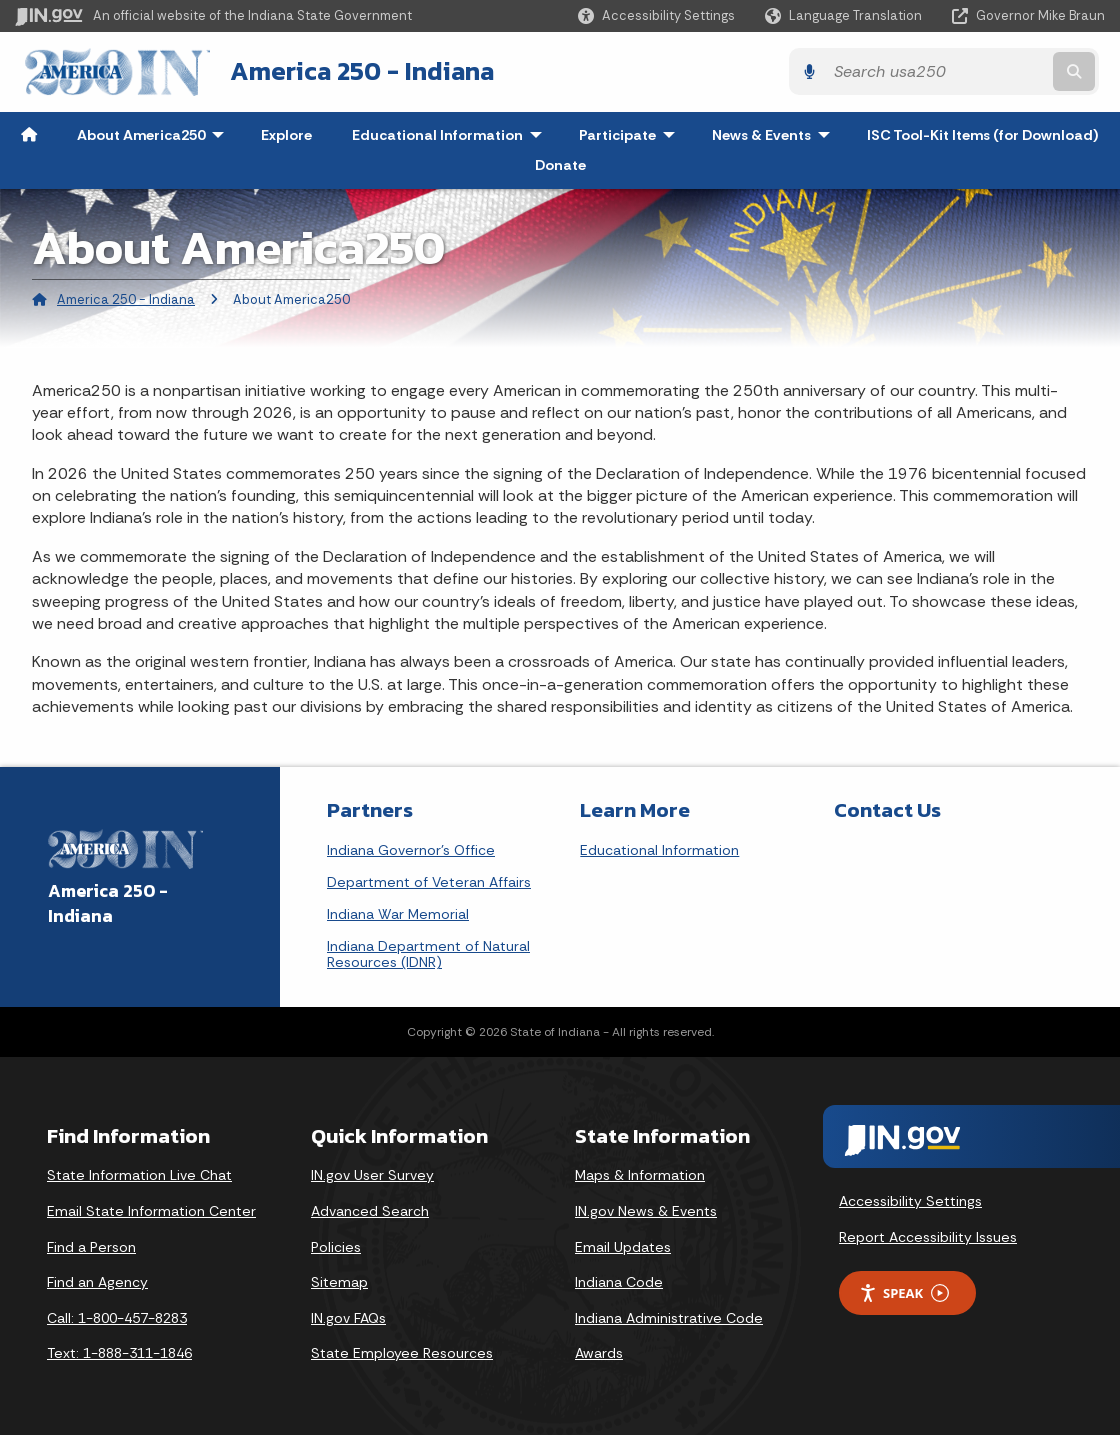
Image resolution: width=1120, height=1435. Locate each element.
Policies (336, 1246)
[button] (656, 15)
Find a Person (91, 1246)
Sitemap (339, 1281)
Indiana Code (619, 1281)
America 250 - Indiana (354, 71)
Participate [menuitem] (631, 134)
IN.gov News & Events (646, 1210)
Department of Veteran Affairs (429, 882)
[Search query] (972, 71)
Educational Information (659, 850)
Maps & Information (640, 1175)
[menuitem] (29, 134)
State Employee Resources (402, 1353)
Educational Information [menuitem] (451, 134)
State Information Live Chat (139, 1175)
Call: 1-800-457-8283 (117, 1317)
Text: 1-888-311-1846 (119, 1353)
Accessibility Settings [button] (910, 1201)
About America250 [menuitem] (155, 134)
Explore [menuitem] (286, 134)
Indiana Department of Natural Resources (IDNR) (428, 954)
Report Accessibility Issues (928, 1236)
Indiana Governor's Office (411, 850)
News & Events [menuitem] (775, 134)
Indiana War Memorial (398, 914)
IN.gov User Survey (372, 1175)
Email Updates (623, 1246)
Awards (599, 1353)
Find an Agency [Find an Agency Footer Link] (97, 1281)
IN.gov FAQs (348, 1317)
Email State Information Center (151, 1210)
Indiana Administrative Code (669, 1317)
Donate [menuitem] (560, 164)
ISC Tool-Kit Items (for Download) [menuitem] (983, 134)
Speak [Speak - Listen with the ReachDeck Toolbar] (904, 1292)
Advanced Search (370, 1210)
